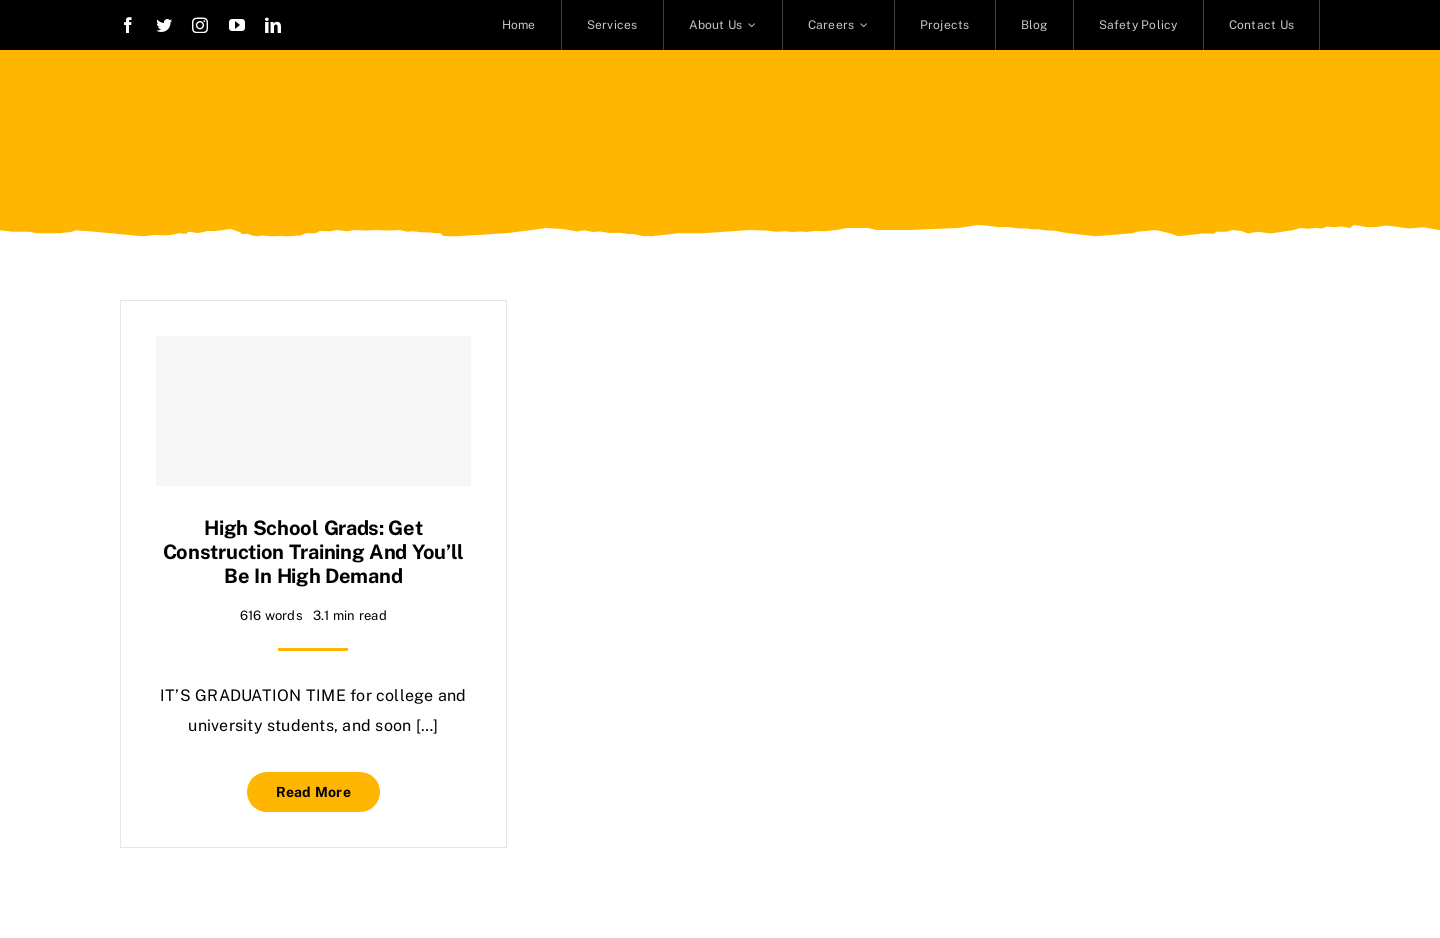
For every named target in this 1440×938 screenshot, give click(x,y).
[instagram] (200, 25)
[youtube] (237, 25)
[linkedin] (273, 25)
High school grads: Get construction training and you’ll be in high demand (313, 552)
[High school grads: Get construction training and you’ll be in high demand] (313, 411)
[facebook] (128, 25)
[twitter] (164, 25)
